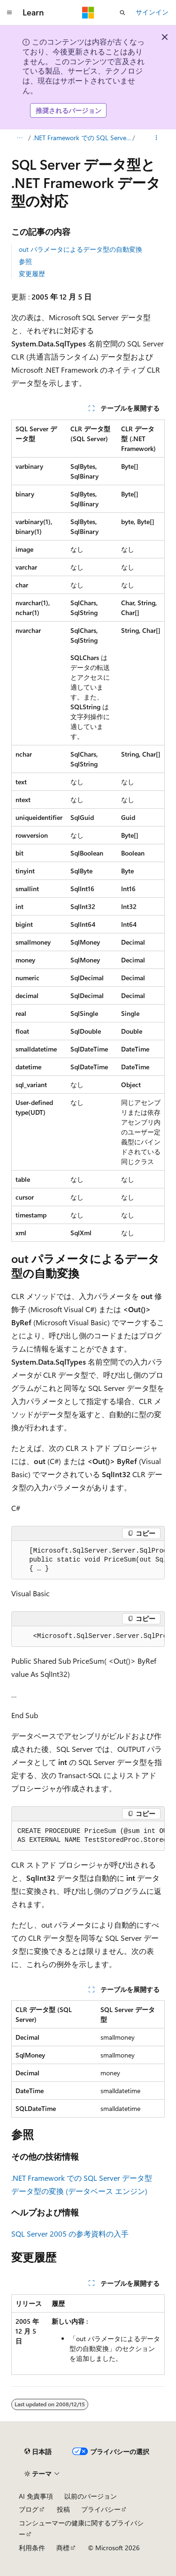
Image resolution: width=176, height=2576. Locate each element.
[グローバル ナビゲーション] (9, 12)
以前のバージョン (90, 2496)
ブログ (28, 2509)
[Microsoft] (88, 13)
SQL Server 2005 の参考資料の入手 (70, 2233)
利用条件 (32, 2547)
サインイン (152, 12)
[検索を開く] (122, 12)
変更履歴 (32, 273)
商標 (62, 2547)
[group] (88, 1560)
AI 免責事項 (36, 2496)
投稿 (63, 2509)
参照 (25, 261)
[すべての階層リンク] (19, 137)
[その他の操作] (156, 137)
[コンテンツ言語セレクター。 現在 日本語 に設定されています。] (38, 2451)
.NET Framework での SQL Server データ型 (82, 137)
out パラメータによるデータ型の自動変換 (80, 249)
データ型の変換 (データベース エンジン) (79, 2191)
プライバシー (101, 2509)
